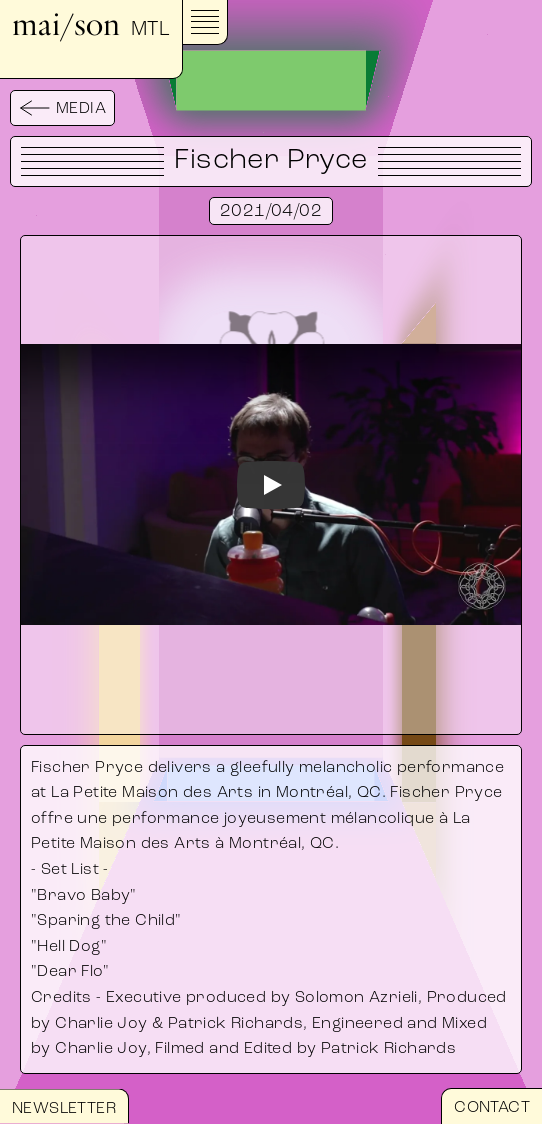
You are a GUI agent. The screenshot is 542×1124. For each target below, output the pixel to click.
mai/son (91, 24)
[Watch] (271, 485)
